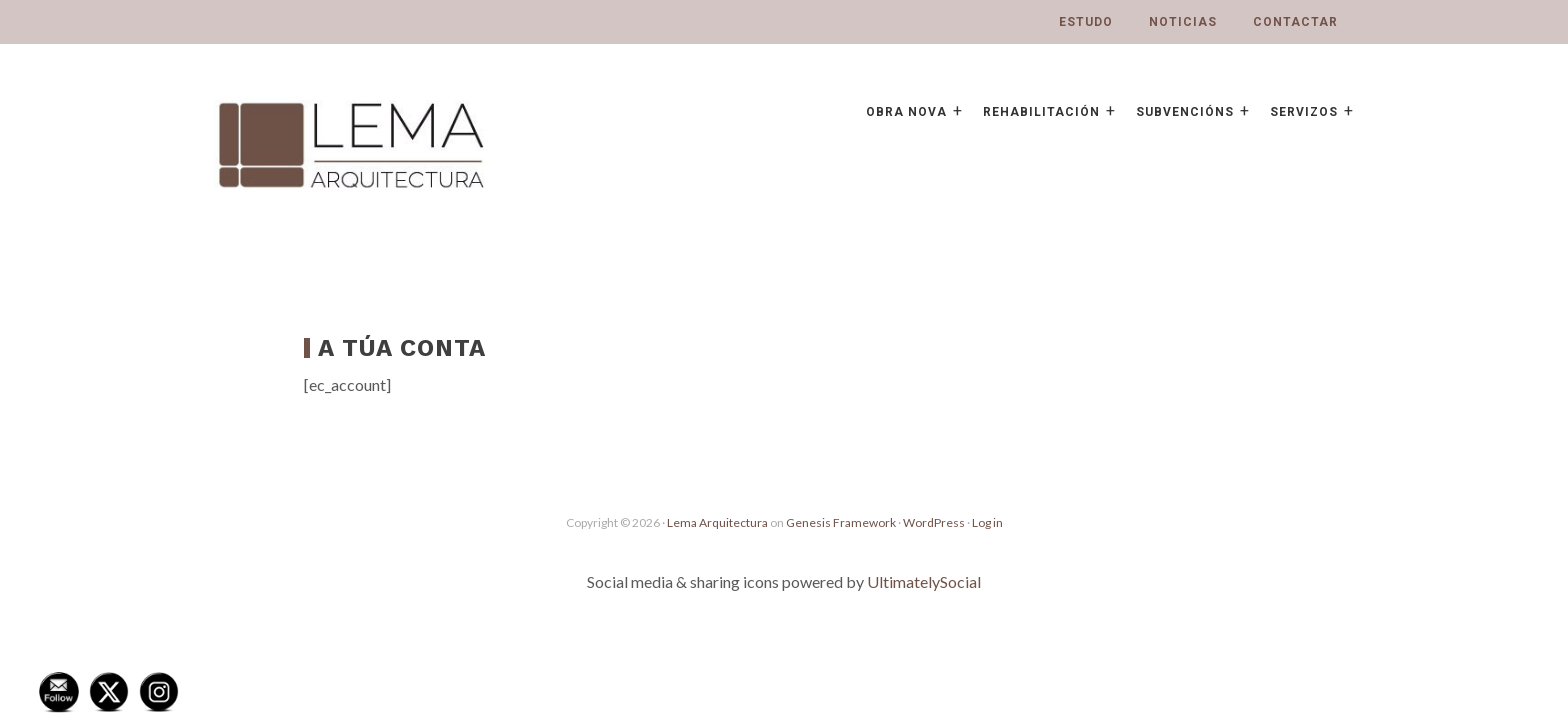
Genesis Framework (841, 522)
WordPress (934, 522)
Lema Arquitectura (717, 522)
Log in (987, 522)
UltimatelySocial (924, 581)
